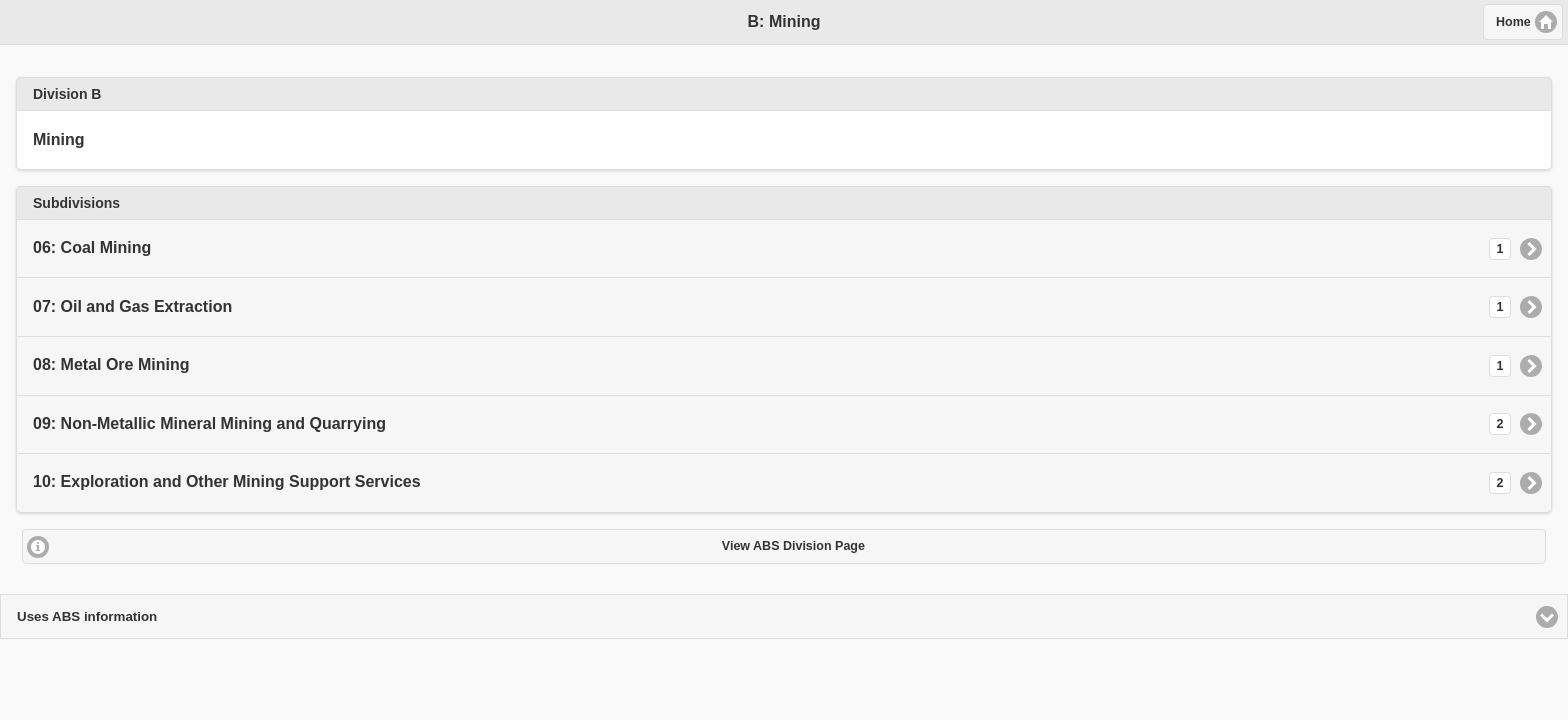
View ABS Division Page (793, 546)
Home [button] (1513, 22)
